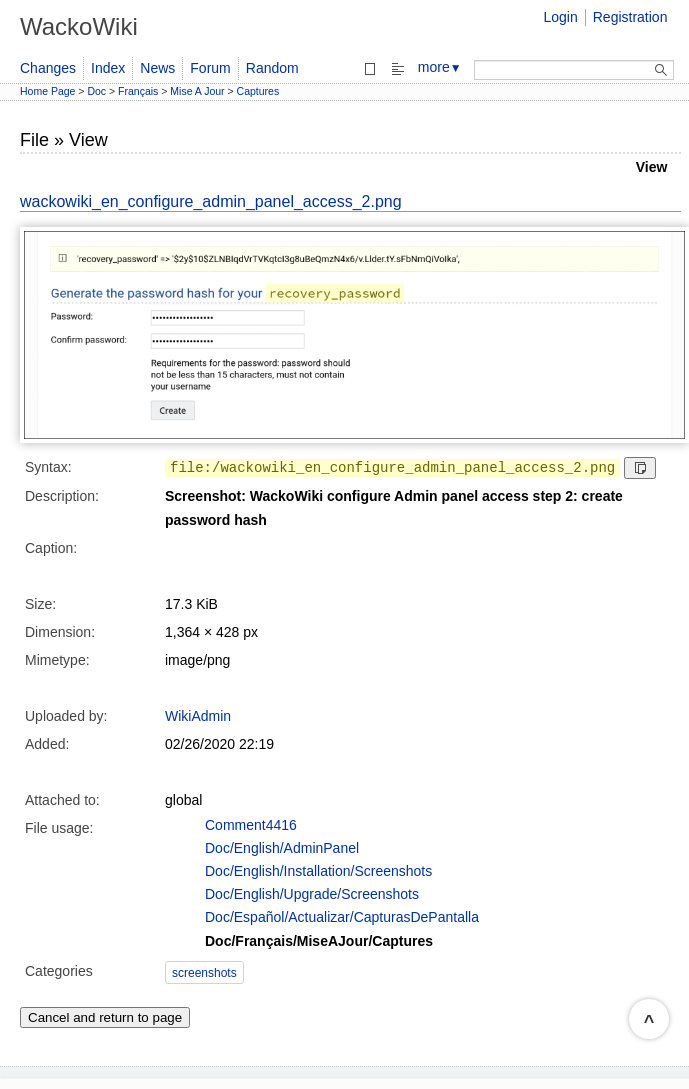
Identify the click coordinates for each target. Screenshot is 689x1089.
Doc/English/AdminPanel (282, 848)
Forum (210, 68)
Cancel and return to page (105, 1017)
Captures (258, 91)
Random (272, 68)
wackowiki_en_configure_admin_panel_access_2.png (211, 201)
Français (138, 91)
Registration (630, 17)
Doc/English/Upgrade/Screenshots (312, 894)
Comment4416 (251, 825)
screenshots (204, 973)
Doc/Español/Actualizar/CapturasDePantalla (342, 917)
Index (108, 68)
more (440, 67)
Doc (96, 91)
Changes (48, 68)
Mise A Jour (197, 91)
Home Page (47, 91)
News (157, 68)
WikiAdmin (198, 716)
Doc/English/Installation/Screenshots (318, 871)
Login (560, 17)
